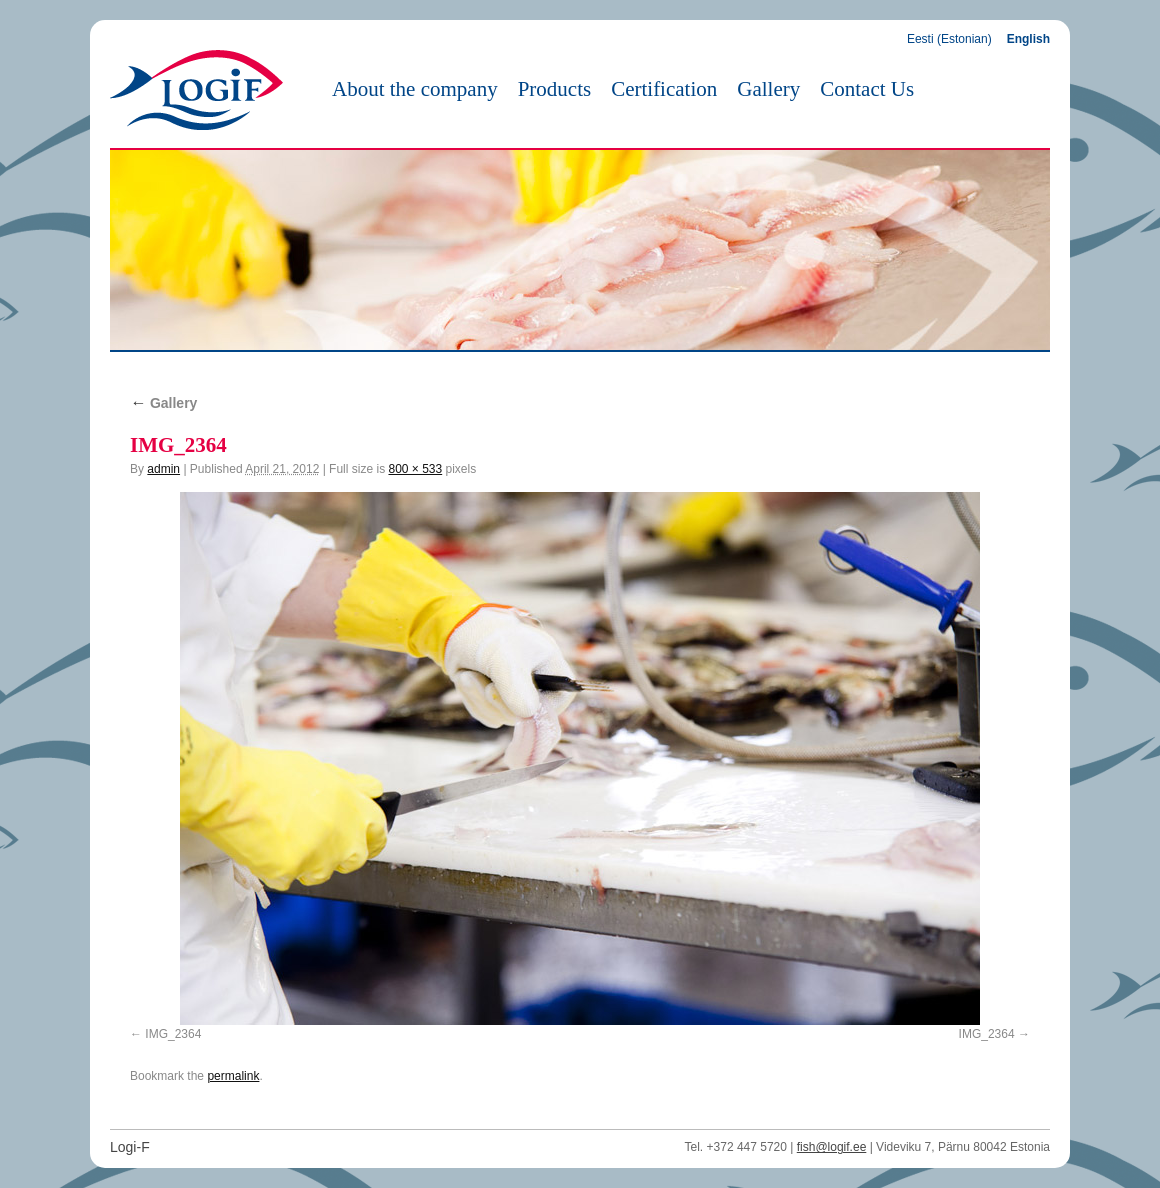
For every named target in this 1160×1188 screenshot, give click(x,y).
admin (163, 469)
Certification (664, 89)
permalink (233, 1076)
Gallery (768, 89)
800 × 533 (415, 469)
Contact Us (867, 89)
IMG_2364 (173, 1034)
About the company (415, 89)
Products (555, 89)
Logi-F (130, 1147)
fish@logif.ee (832, 1147)
